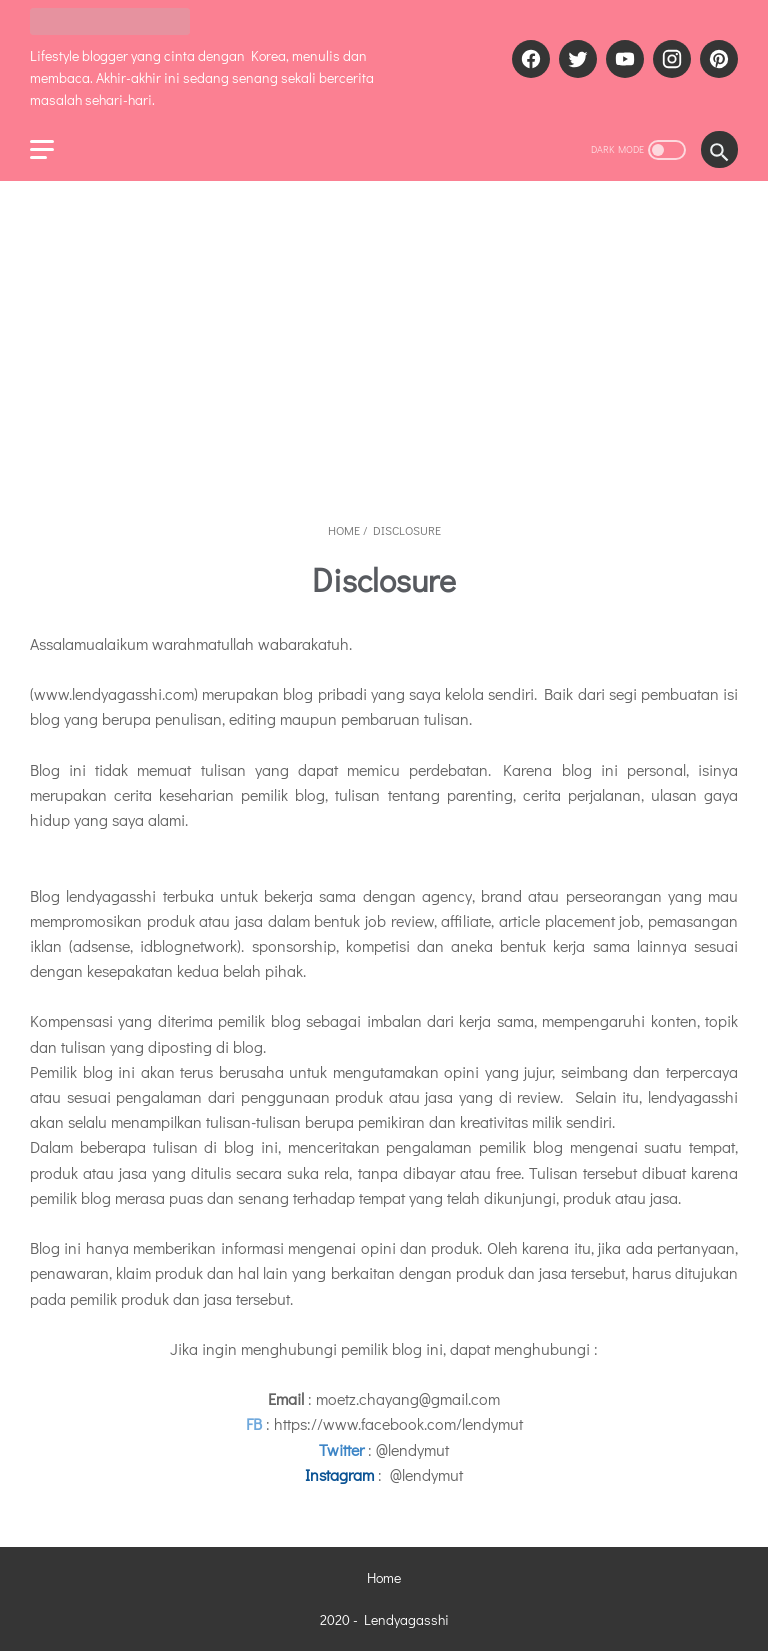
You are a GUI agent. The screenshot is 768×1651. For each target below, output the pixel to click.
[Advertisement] (384, 351)
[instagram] (669, 59)
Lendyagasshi (406, 1619)
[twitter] (575, 59)
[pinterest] (716, 59)
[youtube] (622, 59)
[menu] (42, 149)
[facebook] (528, 59)
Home (384, 1577)
